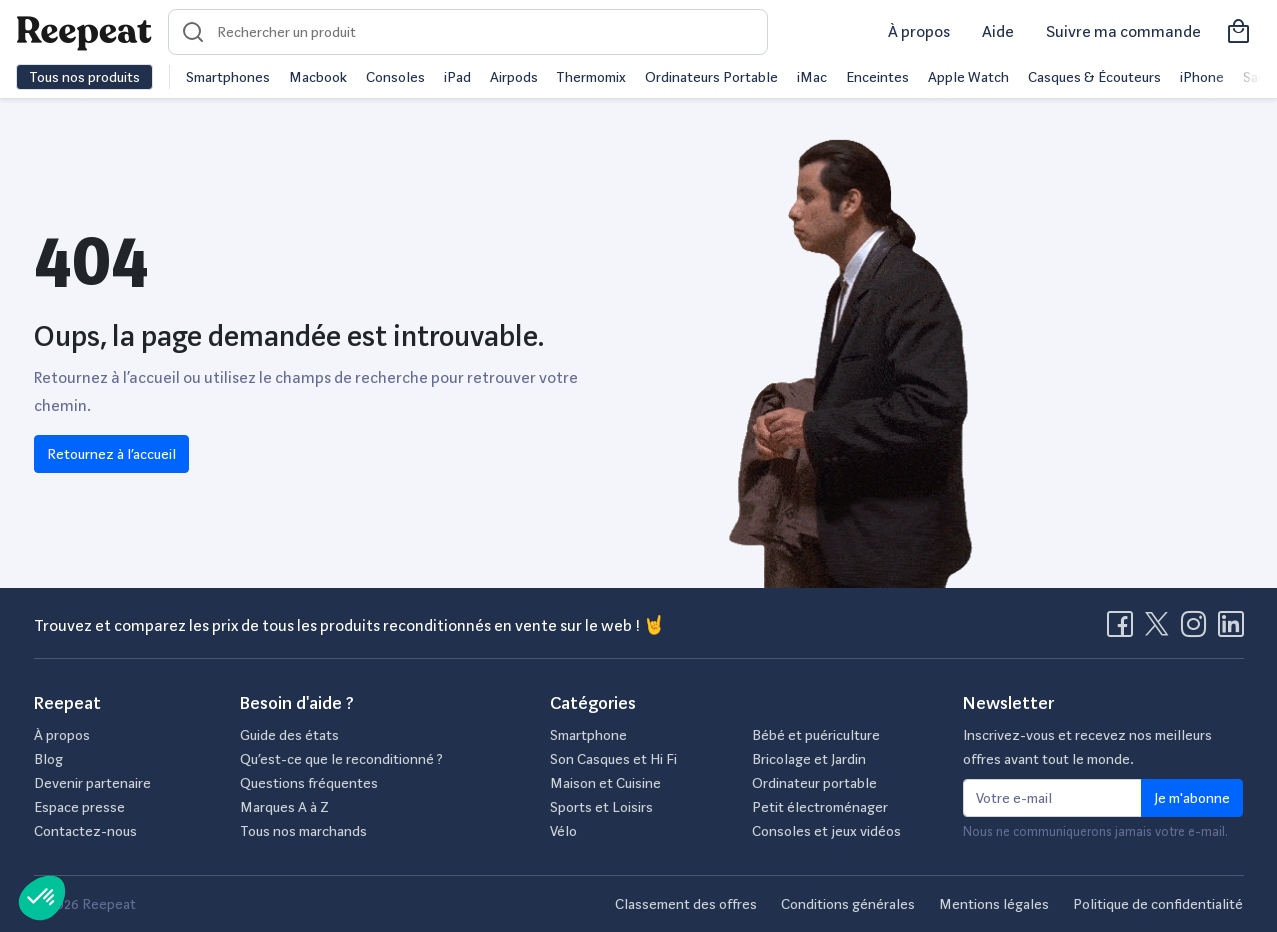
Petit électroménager (820, 807)
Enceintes (877, 77)
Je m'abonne (1192, 798)
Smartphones (228, 77)
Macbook (318, 77)
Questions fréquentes (309, 783)
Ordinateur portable (814, 783)
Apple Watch (968, 77)
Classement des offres (686, 904)
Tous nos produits (84, 77)
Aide (998, 31)
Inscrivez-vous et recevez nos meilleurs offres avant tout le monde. (1087, 747)
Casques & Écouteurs (1094, 77)
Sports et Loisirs (601, 807)
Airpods (514, 77)
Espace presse (79, 807)
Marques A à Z (284, 807)
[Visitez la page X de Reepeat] (1161, 630)
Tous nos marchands (303, 831)
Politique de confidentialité (1158, 904)
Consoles (395, 77)
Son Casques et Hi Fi (613, 759)
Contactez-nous (85, 831)
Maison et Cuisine (605, 783)
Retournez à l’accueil (111, 454)
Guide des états (289, 735)
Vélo (563, 831)
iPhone (1202, 77)
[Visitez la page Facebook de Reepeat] (1124, 630)
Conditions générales (848, 904)
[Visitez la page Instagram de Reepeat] (1198, 630)
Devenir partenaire (92, 783)
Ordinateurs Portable (711, 77)
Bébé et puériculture (816, 735)
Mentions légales (994, 904)
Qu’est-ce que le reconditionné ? (341, 759)
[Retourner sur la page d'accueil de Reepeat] (84, 32)
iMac (812, 77)
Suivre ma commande (1123, 31)
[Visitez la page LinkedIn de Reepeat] (1231, 630)
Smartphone (588, 735)
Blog (48, 759)
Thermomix (591, 77)
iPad (457, 77)
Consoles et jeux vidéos (826, 831)
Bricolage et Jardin (809, 759)
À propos (919, 31)
